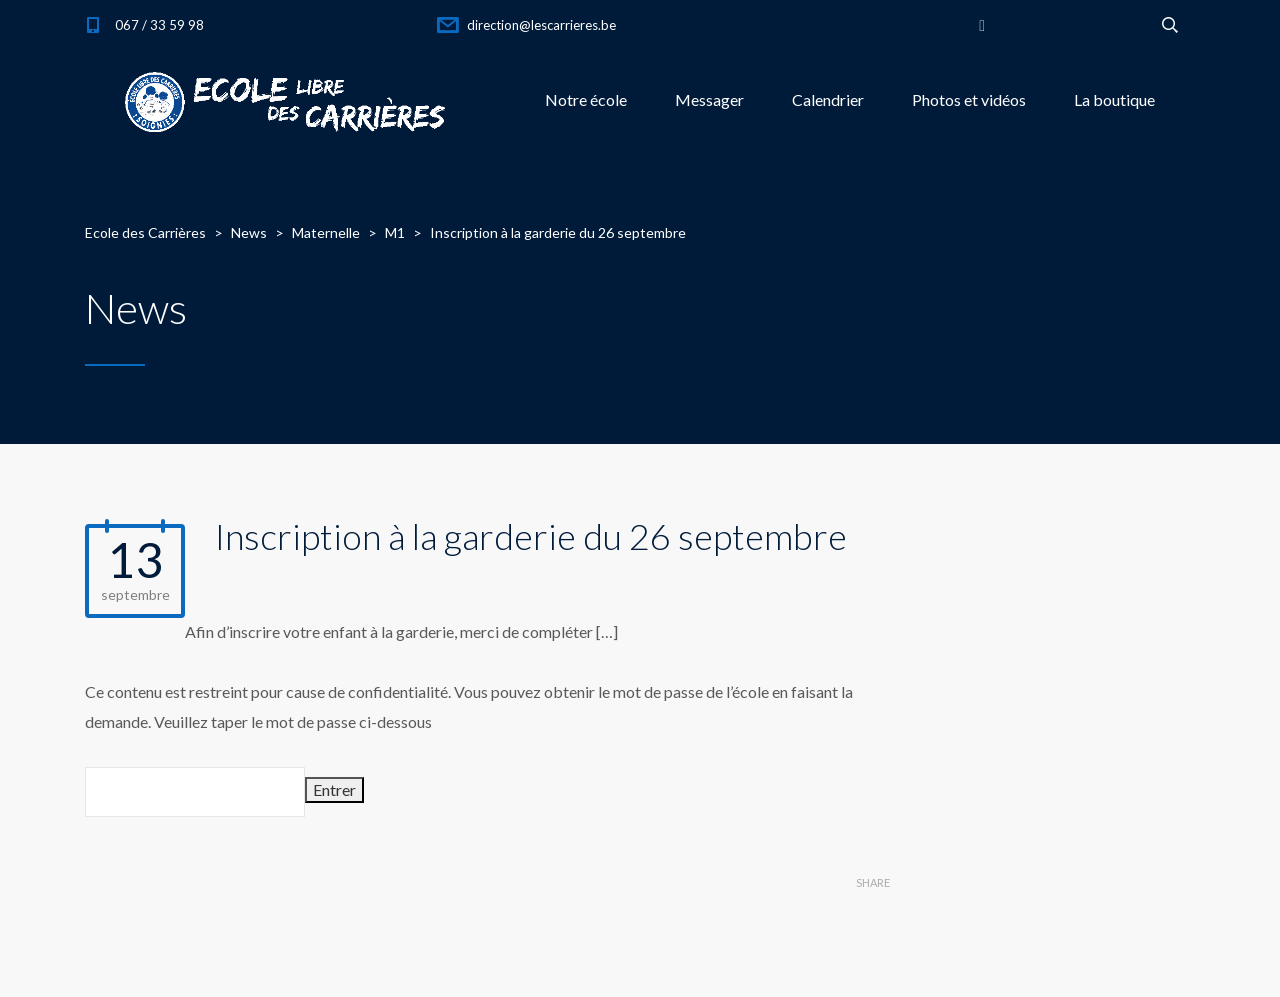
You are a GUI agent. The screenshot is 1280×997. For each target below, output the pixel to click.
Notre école (586, 99)
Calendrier (828, 99)
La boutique (1114, 99)
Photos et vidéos (969, 99)
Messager (709, 99)
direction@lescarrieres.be (541, 25)
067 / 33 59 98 (159, 25)
